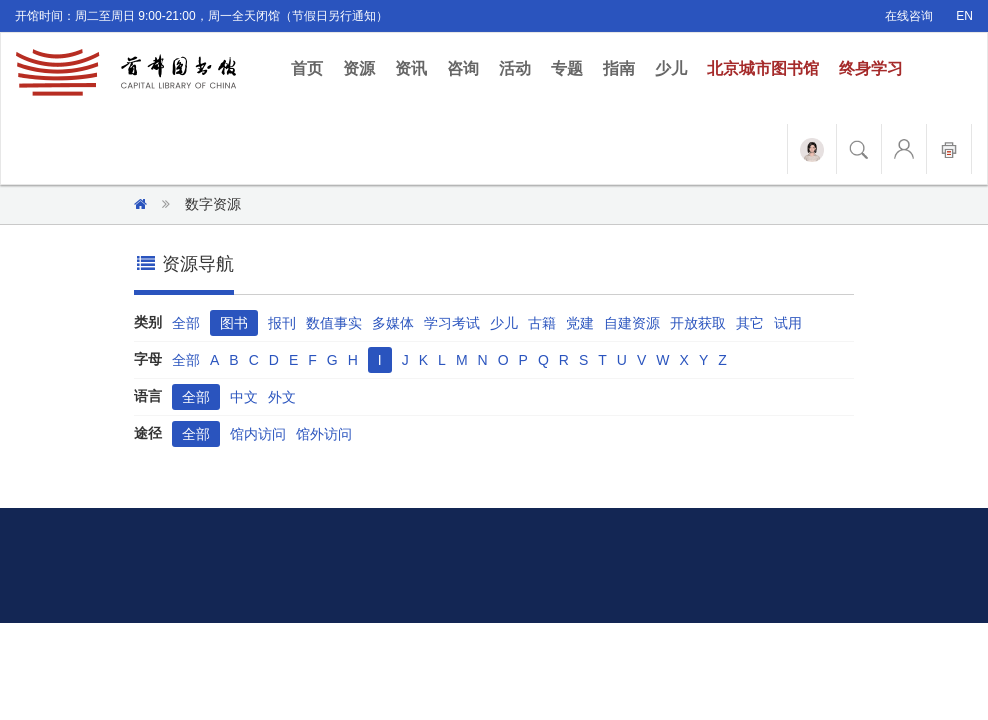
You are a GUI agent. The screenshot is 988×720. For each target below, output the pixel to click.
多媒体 (393, 323)
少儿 (671, 68)
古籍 (542, 323)
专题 (567, 68)
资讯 (411, 68)
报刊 (282, 323)
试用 (788, 323)
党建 (580, 323)
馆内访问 (258, 434)
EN (964, 16)
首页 (312, 67)
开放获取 (698, 323)
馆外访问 (324, 434)
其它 (750, 323)
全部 (186, 323)
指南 (619, 68)
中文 (244, 397)
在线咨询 (909, 16)
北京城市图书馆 (763, 68)
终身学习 (871, 68)
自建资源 (632, 323)
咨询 (463, 68)
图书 (234, 323)
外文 (282, 397)
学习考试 (452, 323)
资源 (359, 68)
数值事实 (334, 323)
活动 (515, 68)
